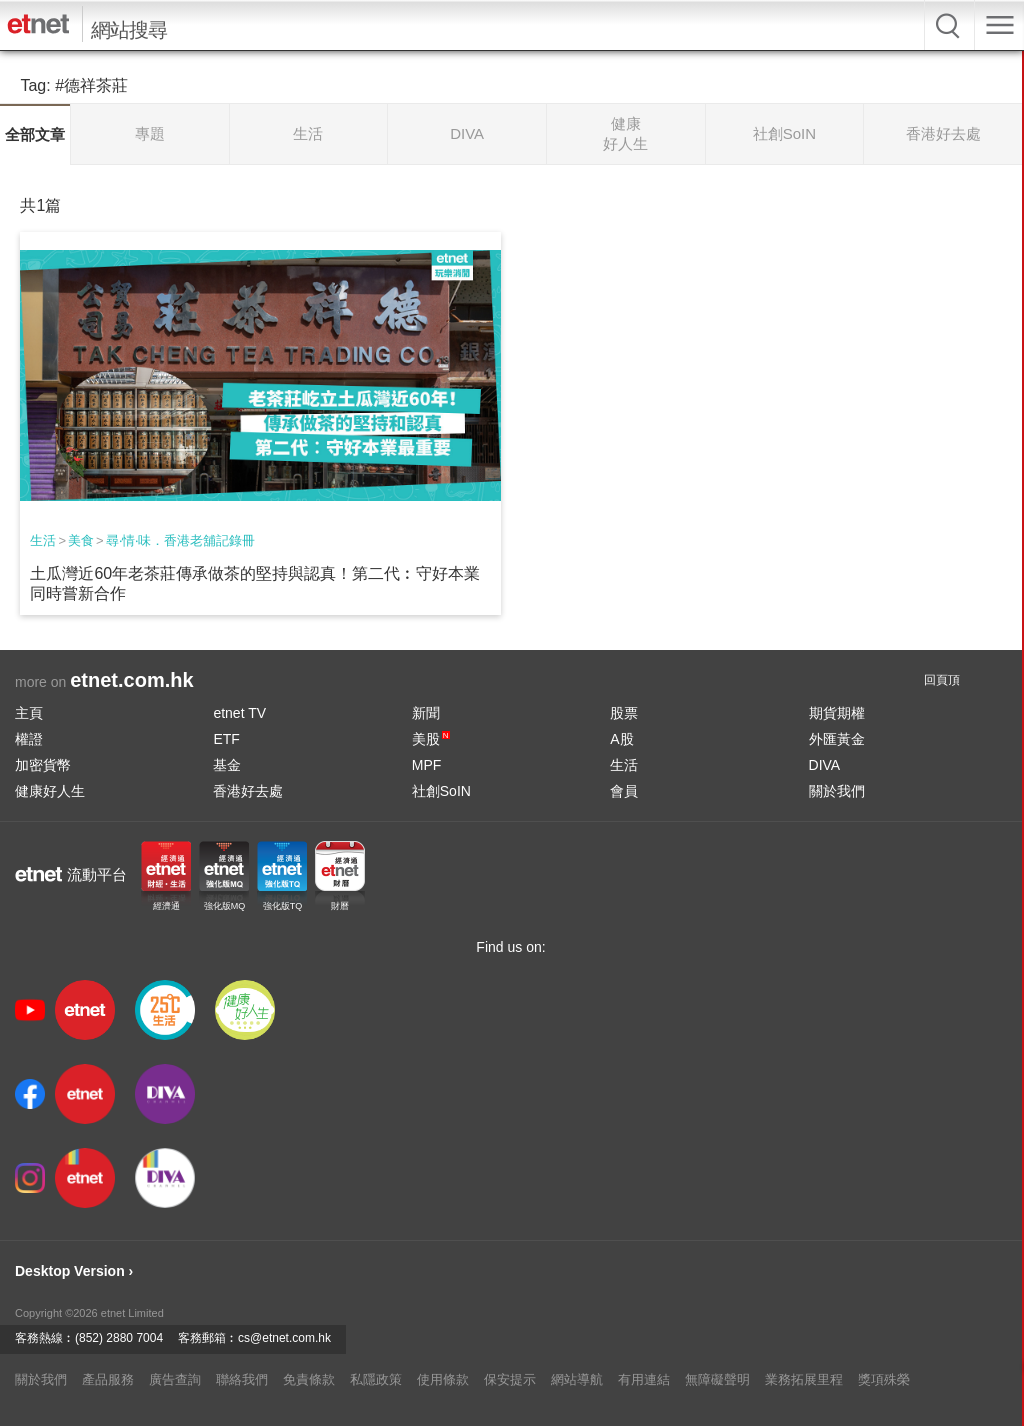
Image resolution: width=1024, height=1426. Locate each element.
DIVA (825, 765)
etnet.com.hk (131, 680)
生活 (43, 540)
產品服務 (108, 1379)
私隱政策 (376, 1379)
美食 (81, 540)
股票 (624, 713)
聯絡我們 (242, 1379)
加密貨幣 (43, 765)
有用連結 (644, 1379)
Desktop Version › (74, 1271)
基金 (227, 765)
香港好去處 (248, 791)
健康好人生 (50, 791)
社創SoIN (441, 791)
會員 (624, 791)
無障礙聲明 (717, 1379)
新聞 (426, 713)
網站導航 (577, 1379)
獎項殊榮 (884, 1379)
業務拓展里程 (804, 1379)
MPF (427, 765)
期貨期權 (837, 713)
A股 (621, 739)
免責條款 (309, 1379)
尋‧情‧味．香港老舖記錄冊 (180, 540)
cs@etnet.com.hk (284, 1338)
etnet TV (239, 713)
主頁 (29, 713)
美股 (431, 739)
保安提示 (510, 1379)
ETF (226, 739)
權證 (29, 739)
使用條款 (443, 1379)
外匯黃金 (837, 739)
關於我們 (837, 791)
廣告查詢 (175, 1379)
